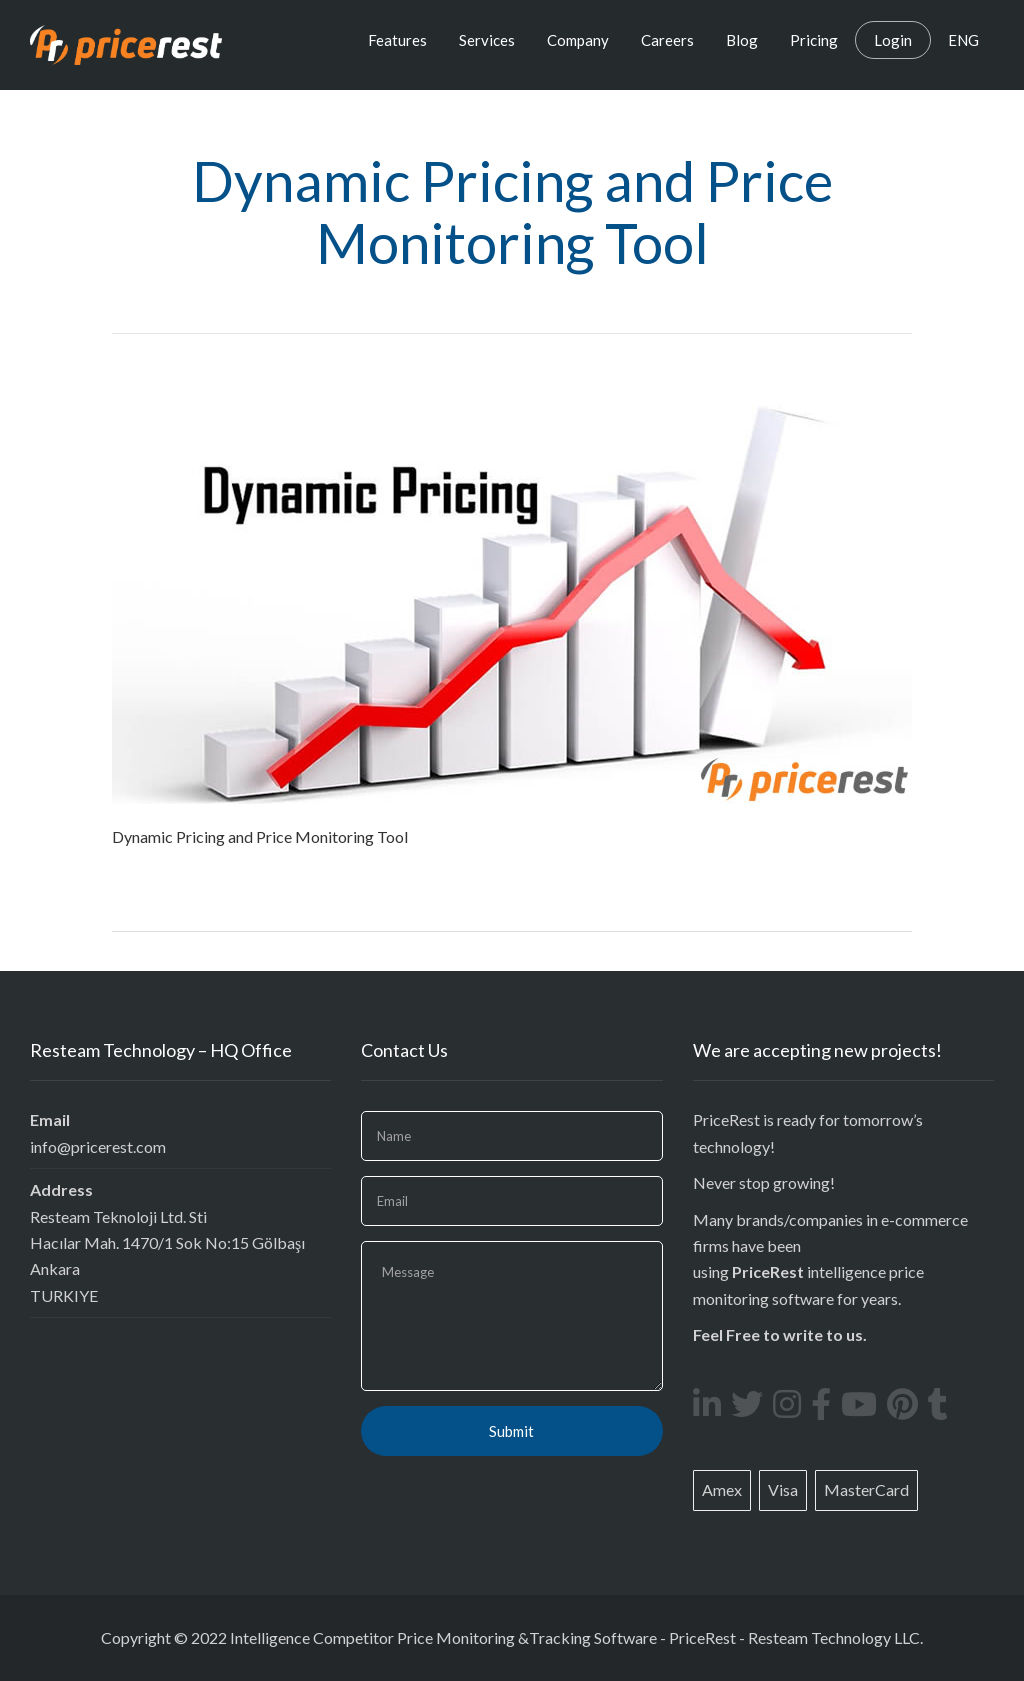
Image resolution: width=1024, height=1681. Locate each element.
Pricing (814, 40)
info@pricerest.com (98, 1146)
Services (487, 40)
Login (893, 40)
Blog (742, 40)
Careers (667, 40)
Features (397, 40)
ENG (963, 40)
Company (578, 40)
